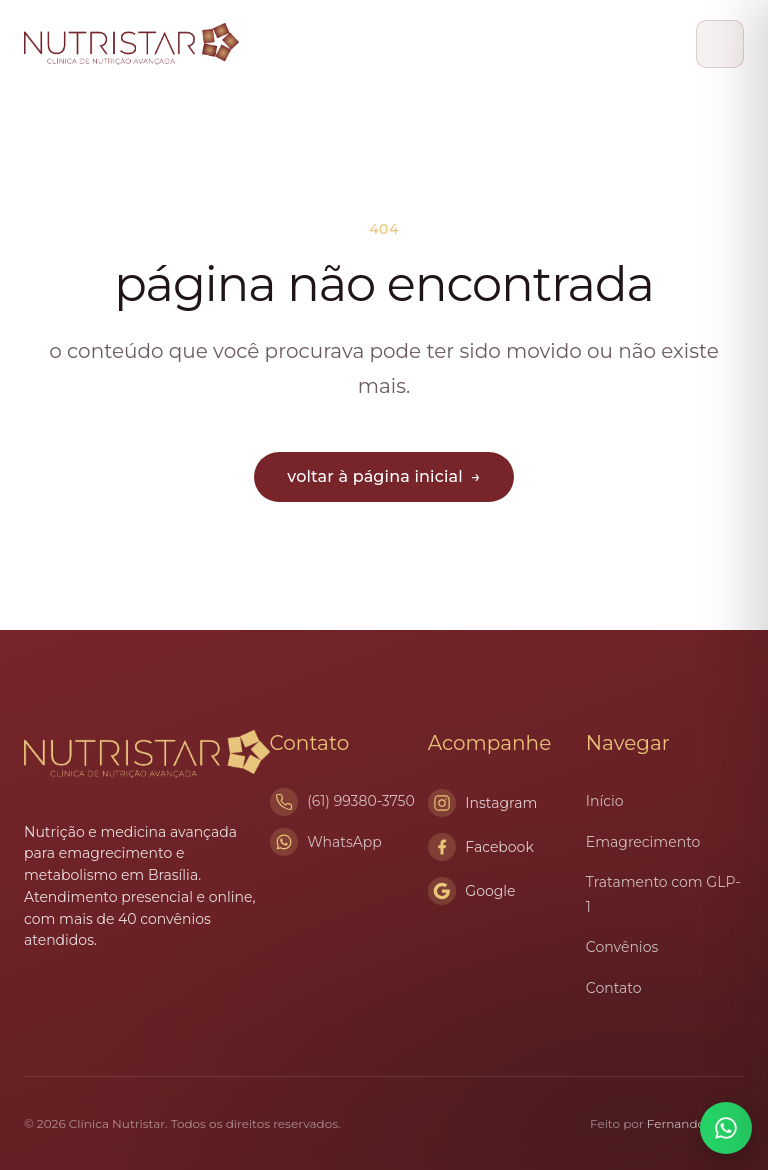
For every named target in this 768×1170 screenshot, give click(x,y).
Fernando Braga (695, 1123)
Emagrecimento (643, 842)
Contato (614, 988)
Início (605, 801)
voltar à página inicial (383, 476)
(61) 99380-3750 (361, 801)
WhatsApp (344, 842)
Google (472, 891)
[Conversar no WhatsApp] (726, 1128)
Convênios (622, 947)
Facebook (481, 847)
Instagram (483, 803)
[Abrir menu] (720, 44)
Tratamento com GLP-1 (663, 894)
